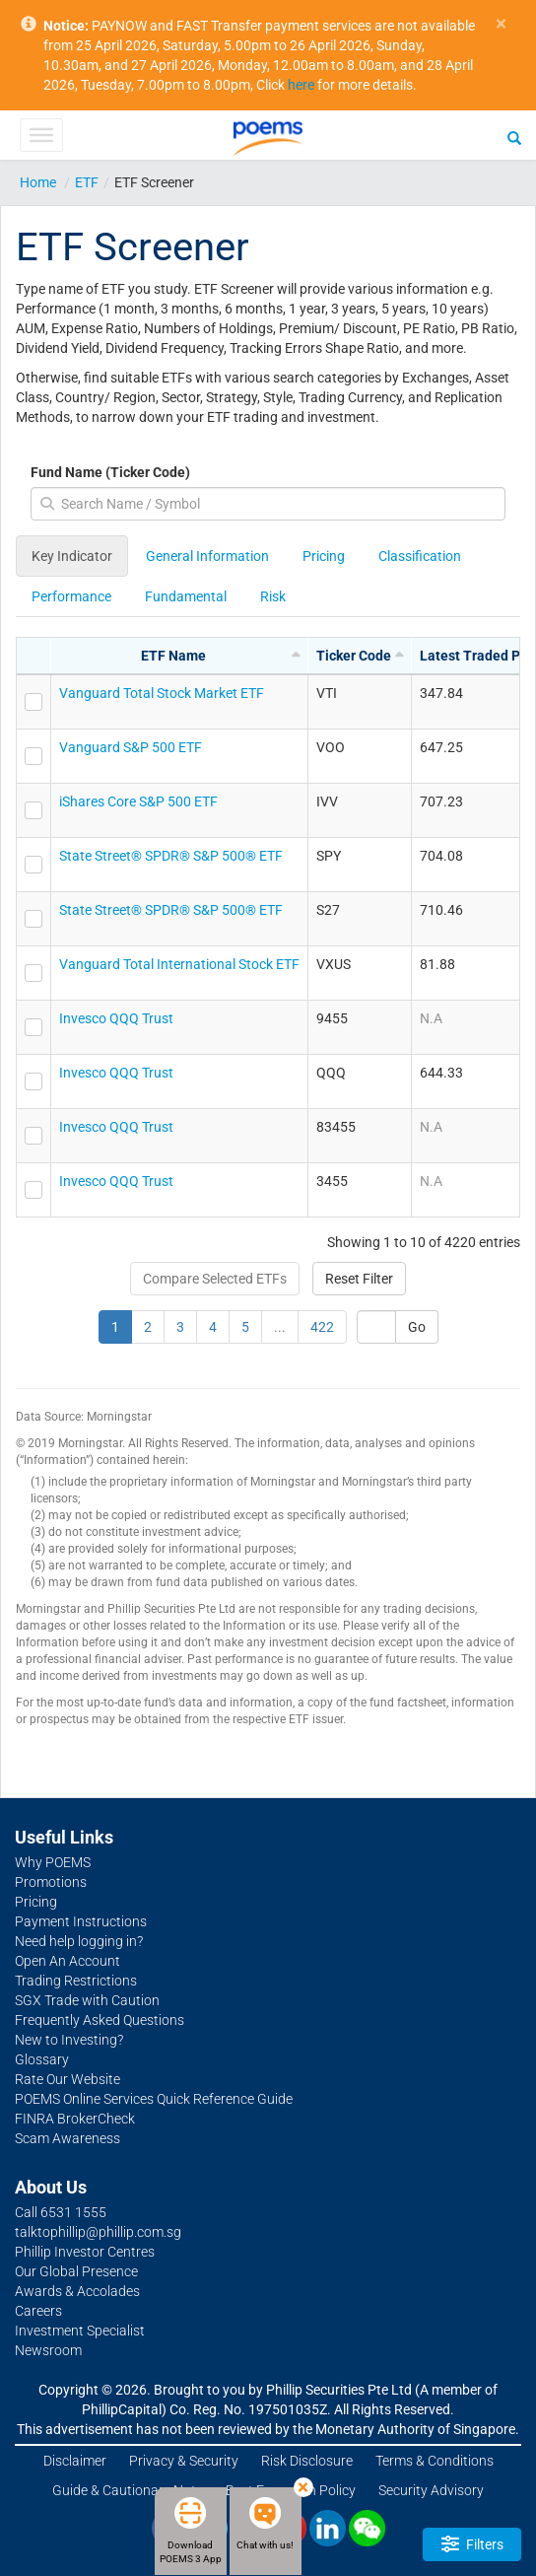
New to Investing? (69, 2040)
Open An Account (67, 1961)
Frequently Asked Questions (99, 2020)
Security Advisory (431, 2490)
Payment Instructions (81, 1921)
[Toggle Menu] (41, 135)
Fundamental (186, 596)
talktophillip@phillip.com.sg (98, 2232)
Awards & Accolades (77, 2291)
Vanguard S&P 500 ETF (130, 747)
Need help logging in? (79, 1941)
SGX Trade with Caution (87, 2000)
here (301, 85)
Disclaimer (74, 2461)
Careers (38, 2311)
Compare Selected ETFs (215, 1279)
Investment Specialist (80, 2330)
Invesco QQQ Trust (116, 1018)
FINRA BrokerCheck (75, 2118)
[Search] (514, 137)
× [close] (501, 24)
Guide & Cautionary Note (127, 2490)
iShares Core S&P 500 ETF (138, 801)
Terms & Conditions (434, 2461)
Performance (71, 596)
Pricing (323, 556)
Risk (273, 596)
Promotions (51, 1882)
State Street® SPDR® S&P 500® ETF (171, 856)
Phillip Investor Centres (85, 2252)
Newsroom (48, 2350)
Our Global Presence (76, 2271)
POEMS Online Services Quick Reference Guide (154, 2099)
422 (322, 1327)
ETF (87, 182)
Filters (472, 2543)
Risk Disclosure (307, 2461)
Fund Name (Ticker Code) (110, 472)
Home (38, 182)
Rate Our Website (67, 2079)
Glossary (42, 2059)
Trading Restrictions (76, 1980)
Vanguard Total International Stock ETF (179, 964)
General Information (207, 556)
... (280, 1327)
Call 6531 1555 (60, 2212)
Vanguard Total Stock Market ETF (161, 693)
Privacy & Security (183, 2461)
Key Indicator (72, 556)
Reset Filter (359, 1279)
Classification (419, 556)
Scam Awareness (67, 2138)
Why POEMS (53, 1862)
